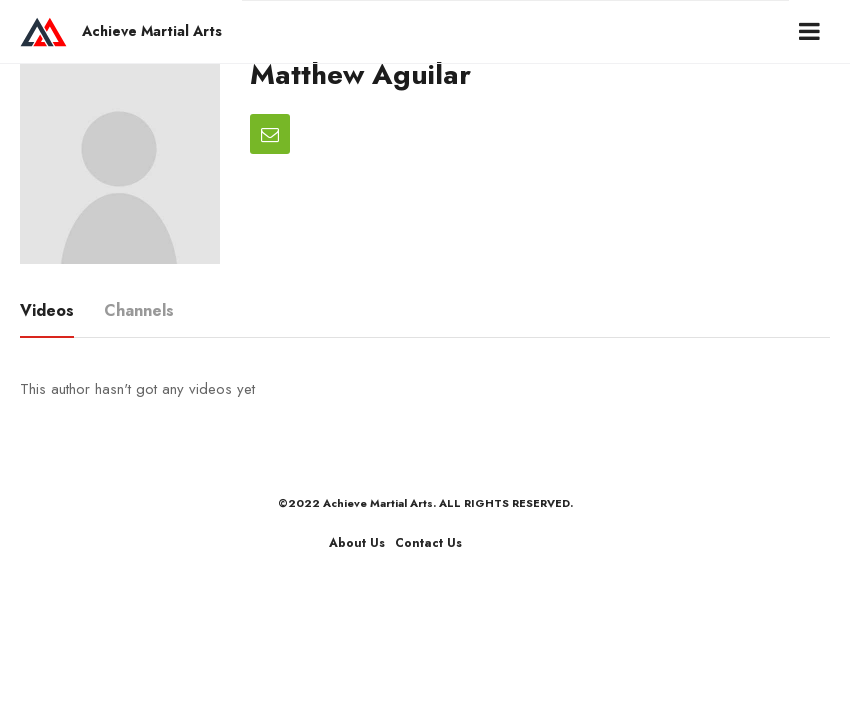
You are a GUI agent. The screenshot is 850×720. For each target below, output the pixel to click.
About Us (357, 543)
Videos (47, 310)
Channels (139, 310)
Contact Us (428, 543)
